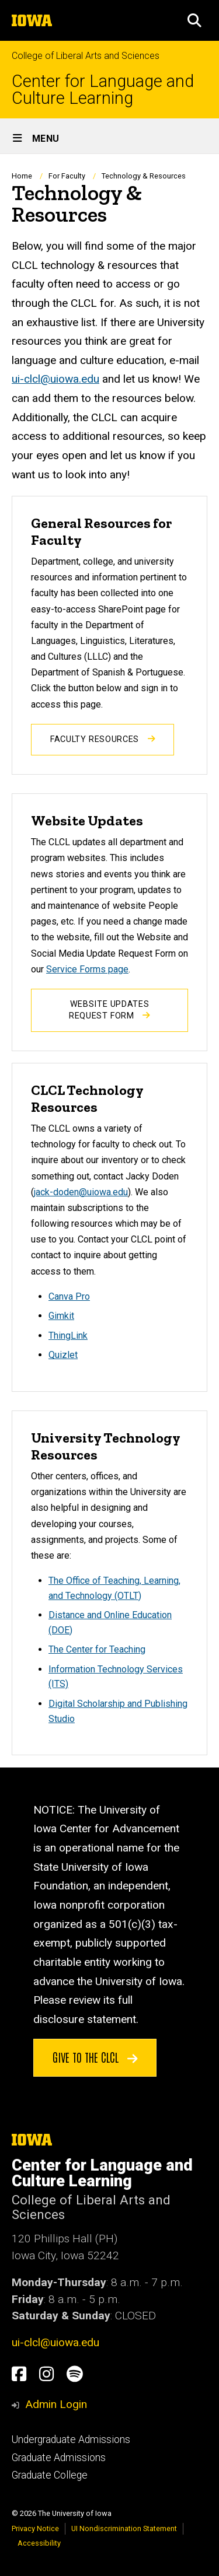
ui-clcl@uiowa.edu (55, 379)
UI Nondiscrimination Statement (124, 2528)
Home (22, 176)
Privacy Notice (35, 2528)
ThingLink (68, 1335)
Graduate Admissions (59, 2457)
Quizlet (63, 1355)
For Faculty (66, 176)
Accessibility (39, 2543)
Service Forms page (87, 969)
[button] (194, 20)
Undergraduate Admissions (71, 2439)
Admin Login (56, 2404)
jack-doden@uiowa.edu (81, 1192)
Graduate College (50, 2475)
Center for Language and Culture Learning (103, 90)
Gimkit (61, 1316)
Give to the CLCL (95, 2057)
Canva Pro (69, 1296)
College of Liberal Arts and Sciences (85, 55)
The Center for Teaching (96, 1649)
